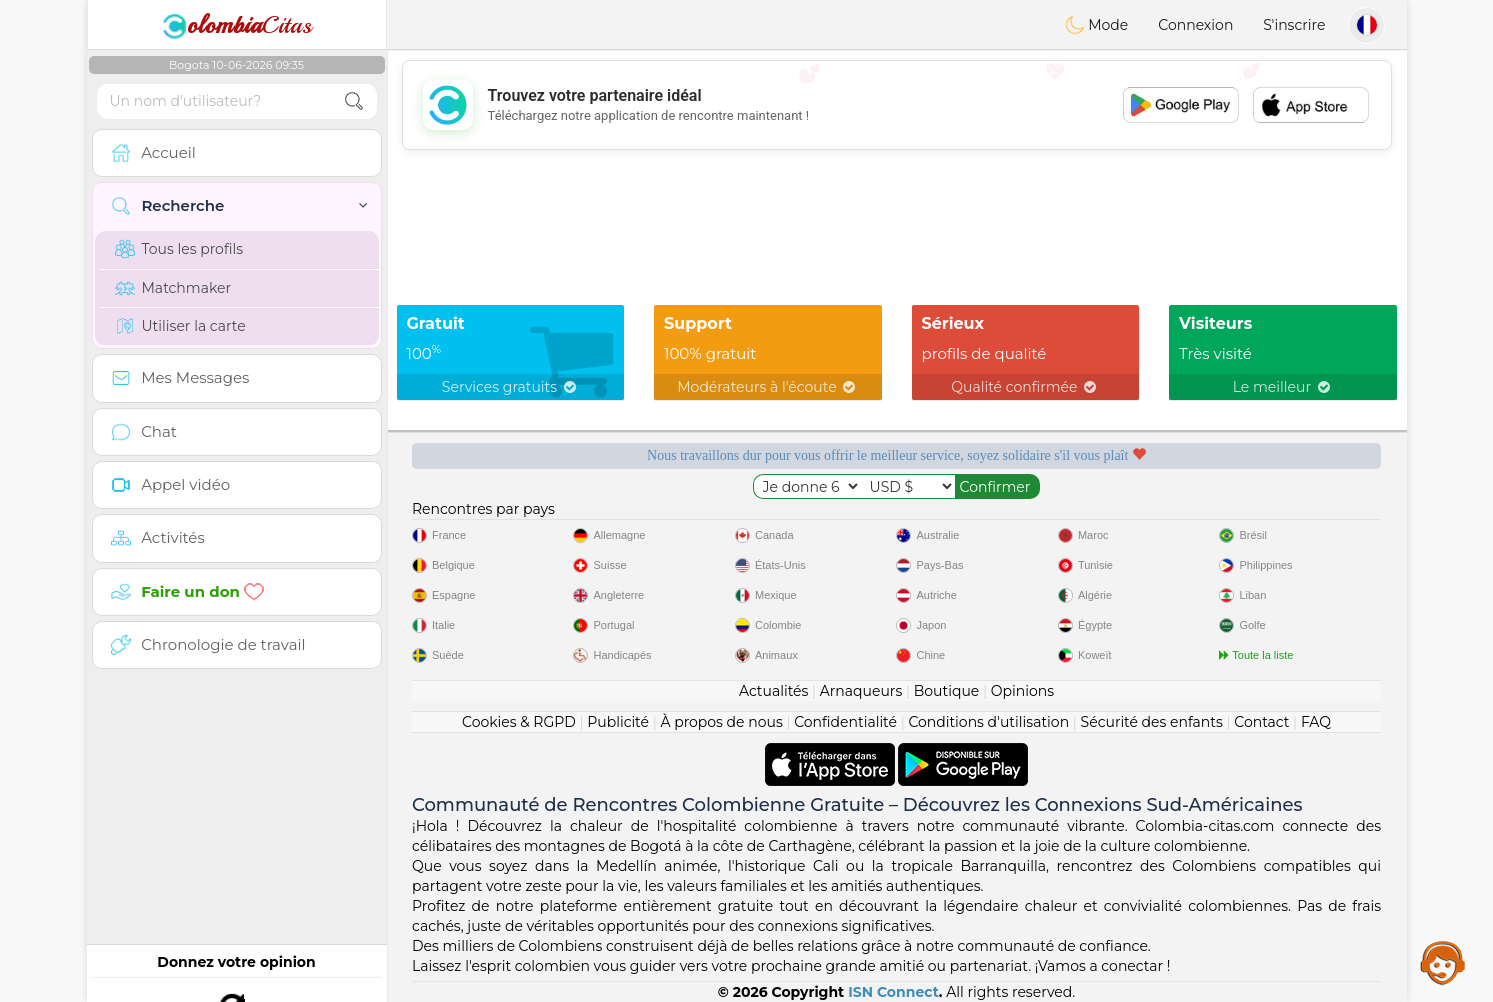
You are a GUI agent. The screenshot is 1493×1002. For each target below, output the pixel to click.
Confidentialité (845, 722)
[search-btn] (354, 101)
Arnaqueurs (861, 691)
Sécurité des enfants (1152, 722)
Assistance (1443, 962)
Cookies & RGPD (519, 722)
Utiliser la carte (180, 326)
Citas (237, 25)
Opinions (1022, 691)
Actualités (773, 691)
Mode (1097, 25)
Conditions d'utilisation (988, 722)
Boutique (947, 691)
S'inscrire (1294, 25)
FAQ (1316, 722)
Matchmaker (173, 288)
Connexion (1195, 25)
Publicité (618, 722)
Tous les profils (179, 249)
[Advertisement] (897, 105)
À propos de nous (721, 722)
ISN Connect (893, 992)
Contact (1261, 722)
